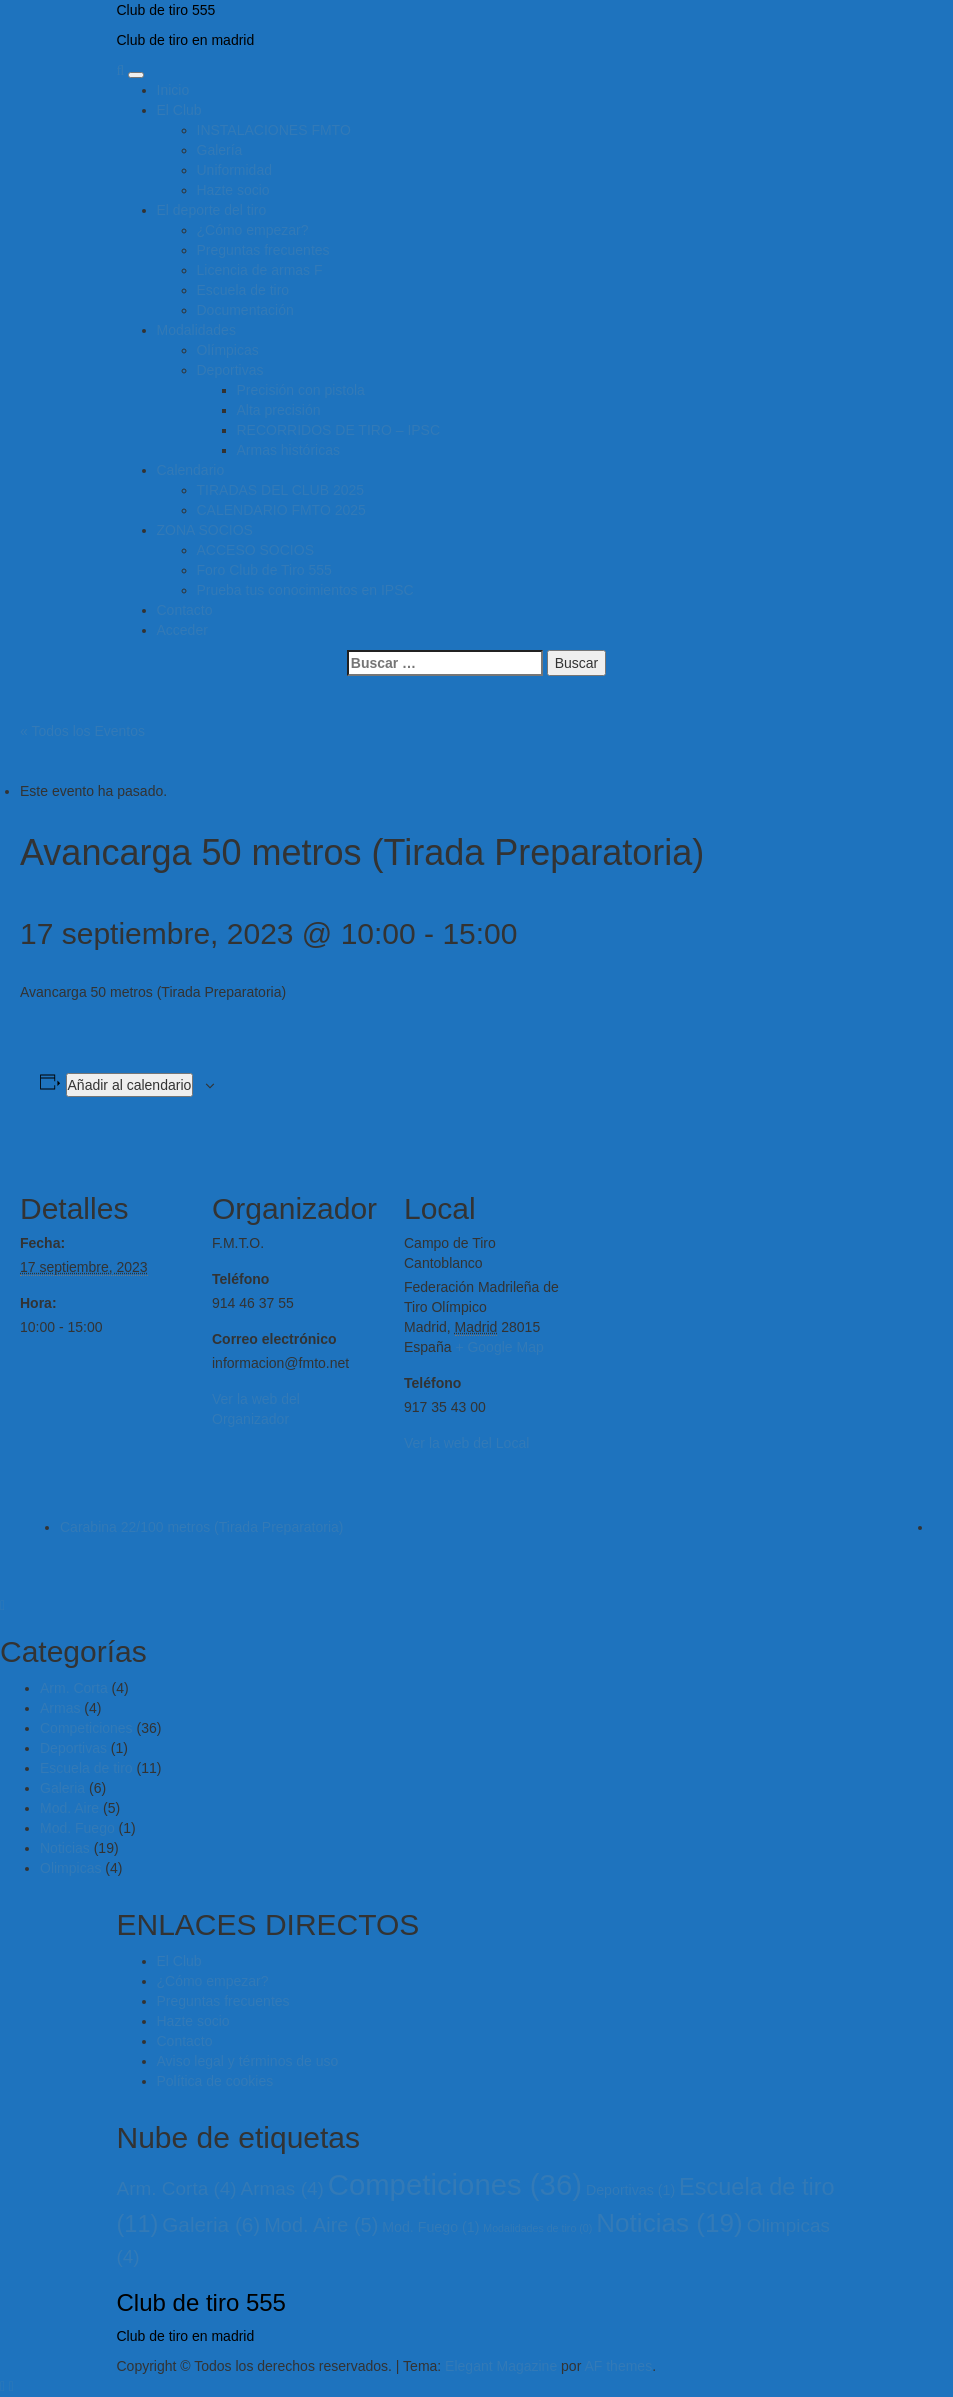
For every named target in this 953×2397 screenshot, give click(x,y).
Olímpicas (228, 350)
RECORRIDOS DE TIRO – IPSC (339, 430)
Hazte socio (233, 190)
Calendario (191, 470)
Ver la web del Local (466, 1443)
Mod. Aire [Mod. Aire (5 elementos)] (321, 2225)
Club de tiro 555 (166, 10)
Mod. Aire (69, 1808)
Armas (60, 1708)
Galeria (62, 1788)
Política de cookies (215, 2081)
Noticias (65, 1848)
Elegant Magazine (501, 2366)
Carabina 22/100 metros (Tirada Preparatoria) (202, 1527)
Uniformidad (234, 170)
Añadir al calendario (130, 1085)
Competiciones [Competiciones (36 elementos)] (455, 2184)
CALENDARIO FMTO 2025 (281, 510)
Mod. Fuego (77, 1828)
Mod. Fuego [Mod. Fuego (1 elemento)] (430, 2227)
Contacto (185, 610)
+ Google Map (499, 1347)
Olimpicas (70, 1868)
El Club (179, 110)
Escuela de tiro (243, 290)
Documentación (245, 310)
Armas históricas (288, 450)
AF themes (618, 2366)
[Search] (121, 70)
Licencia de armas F (260, 270)
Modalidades (196, 330)
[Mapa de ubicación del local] (701, 1277)
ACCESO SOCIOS (255, 550)
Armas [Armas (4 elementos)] (282, 2188)
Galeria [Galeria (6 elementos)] (211, 2224)
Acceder (182, 630)
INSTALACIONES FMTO (274, 130)
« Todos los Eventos (82, 731)
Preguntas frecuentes (263, 250)
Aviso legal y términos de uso (248, 2061)
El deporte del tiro (212, 210)
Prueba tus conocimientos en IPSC (305, 590)
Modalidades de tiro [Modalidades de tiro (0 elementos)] (537, 2228)
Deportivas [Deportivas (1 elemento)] (630, 2190)
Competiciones (86, 1728)
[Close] (2, 1605)
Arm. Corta (74, 1688)
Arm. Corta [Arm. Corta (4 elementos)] (177, 2188)
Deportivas (230, 370)
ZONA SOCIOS (205, 530)
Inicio (173, 90)
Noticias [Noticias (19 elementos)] (669, 2223)
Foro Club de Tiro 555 (264, 570)
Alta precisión (279, 410)
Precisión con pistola (301, 390)
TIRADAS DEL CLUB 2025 (281, 490)
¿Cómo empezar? (253, 230)
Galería (220, 150)
